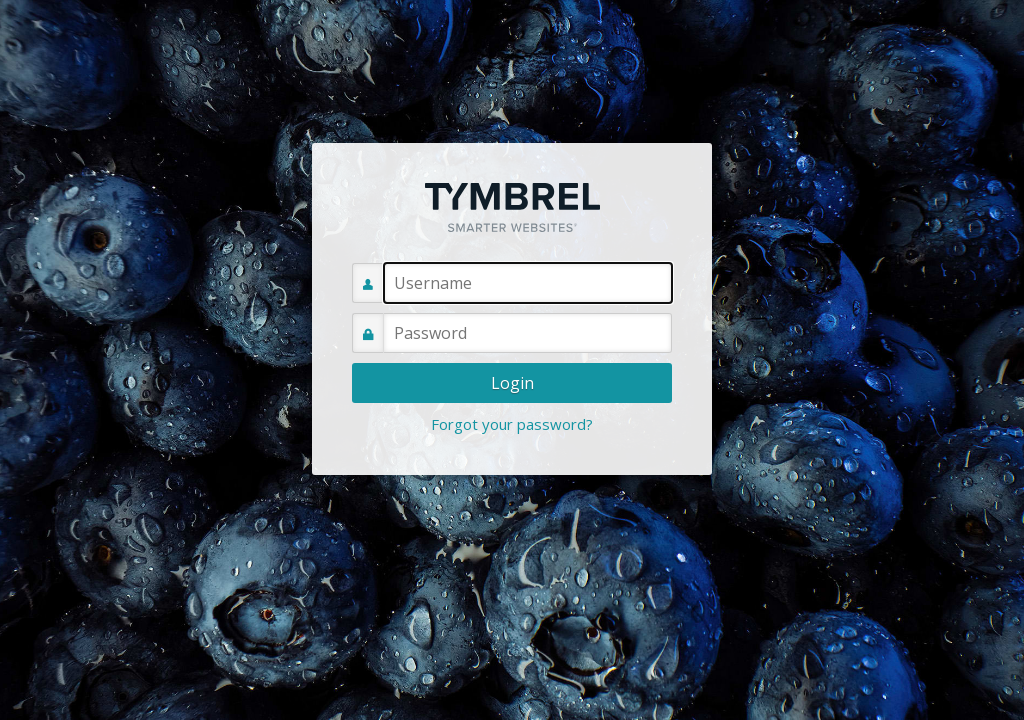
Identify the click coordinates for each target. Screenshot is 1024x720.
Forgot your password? (512, 424)
